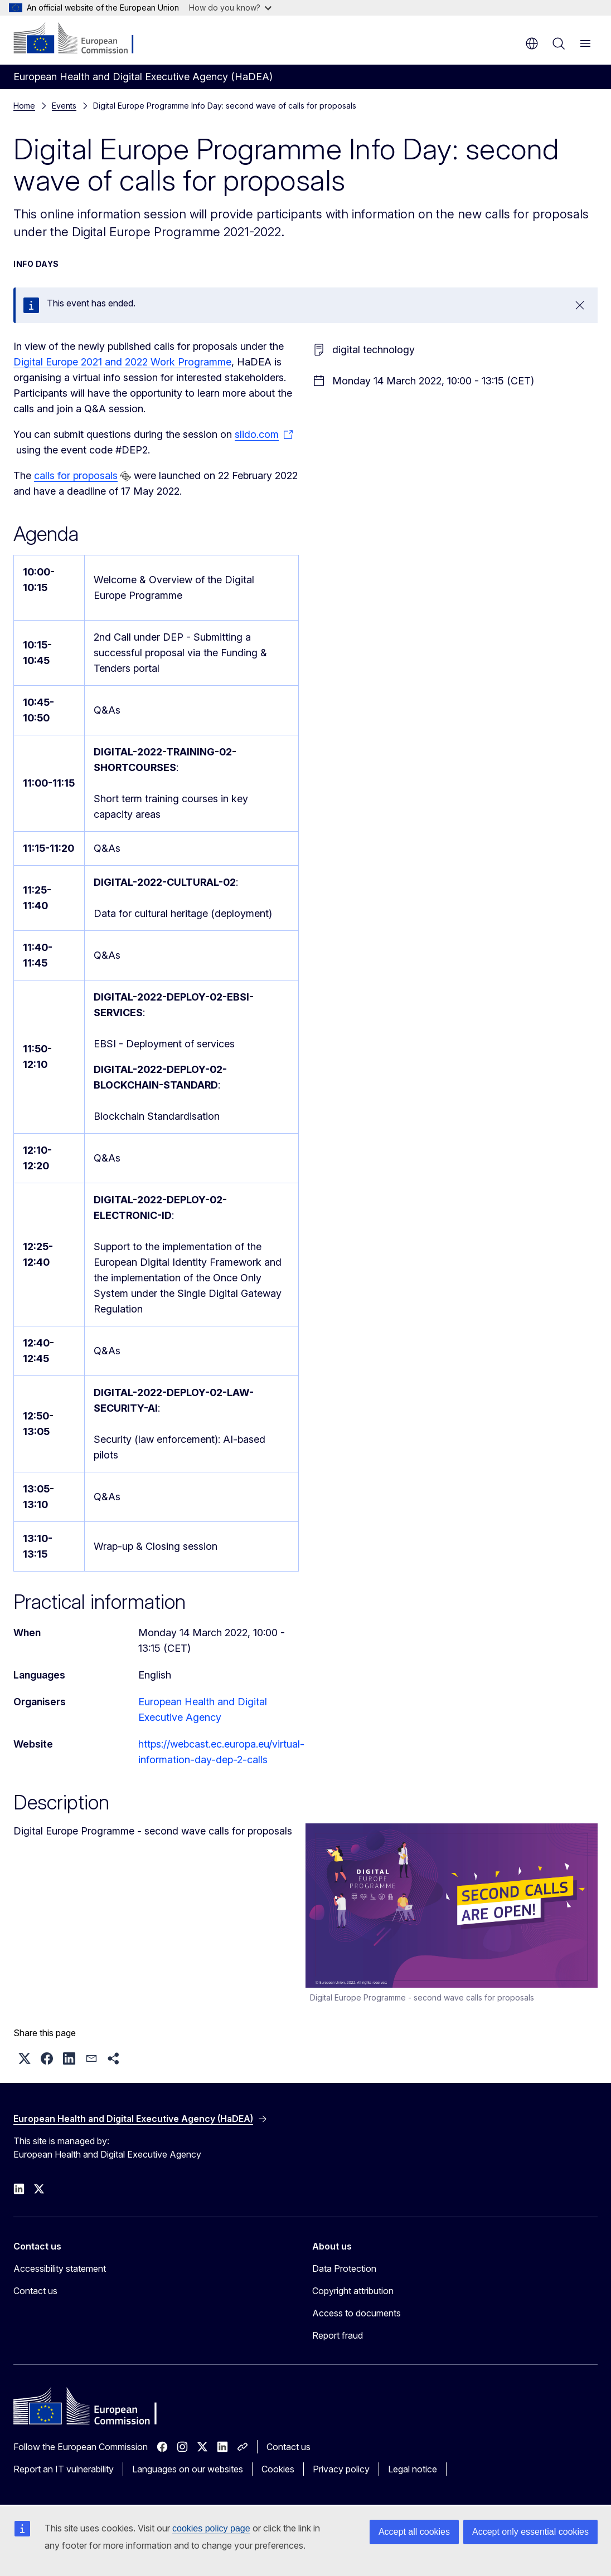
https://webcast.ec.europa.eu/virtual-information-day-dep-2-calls (221, 1751)
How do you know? (230, 7)
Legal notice (412, 2469)
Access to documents (356, 2313)
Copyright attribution (353, 2290)
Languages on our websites (187, 2469)
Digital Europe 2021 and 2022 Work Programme (122, 362)
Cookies (277, 2469)
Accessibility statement (59, 2268)
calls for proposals (76, 475)
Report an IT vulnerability (63, 2469)
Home (24, 105)
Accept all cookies (414, 2531)
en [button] (532, 43)
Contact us (35, 2290)
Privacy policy (341, 2469)
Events (64, 105)
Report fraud (337, 2335)
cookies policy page (211, 2528)
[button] (24, 2058)
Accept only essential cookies (530, 2531)
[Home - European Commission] (81, 39)
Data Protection (344, 2268)
